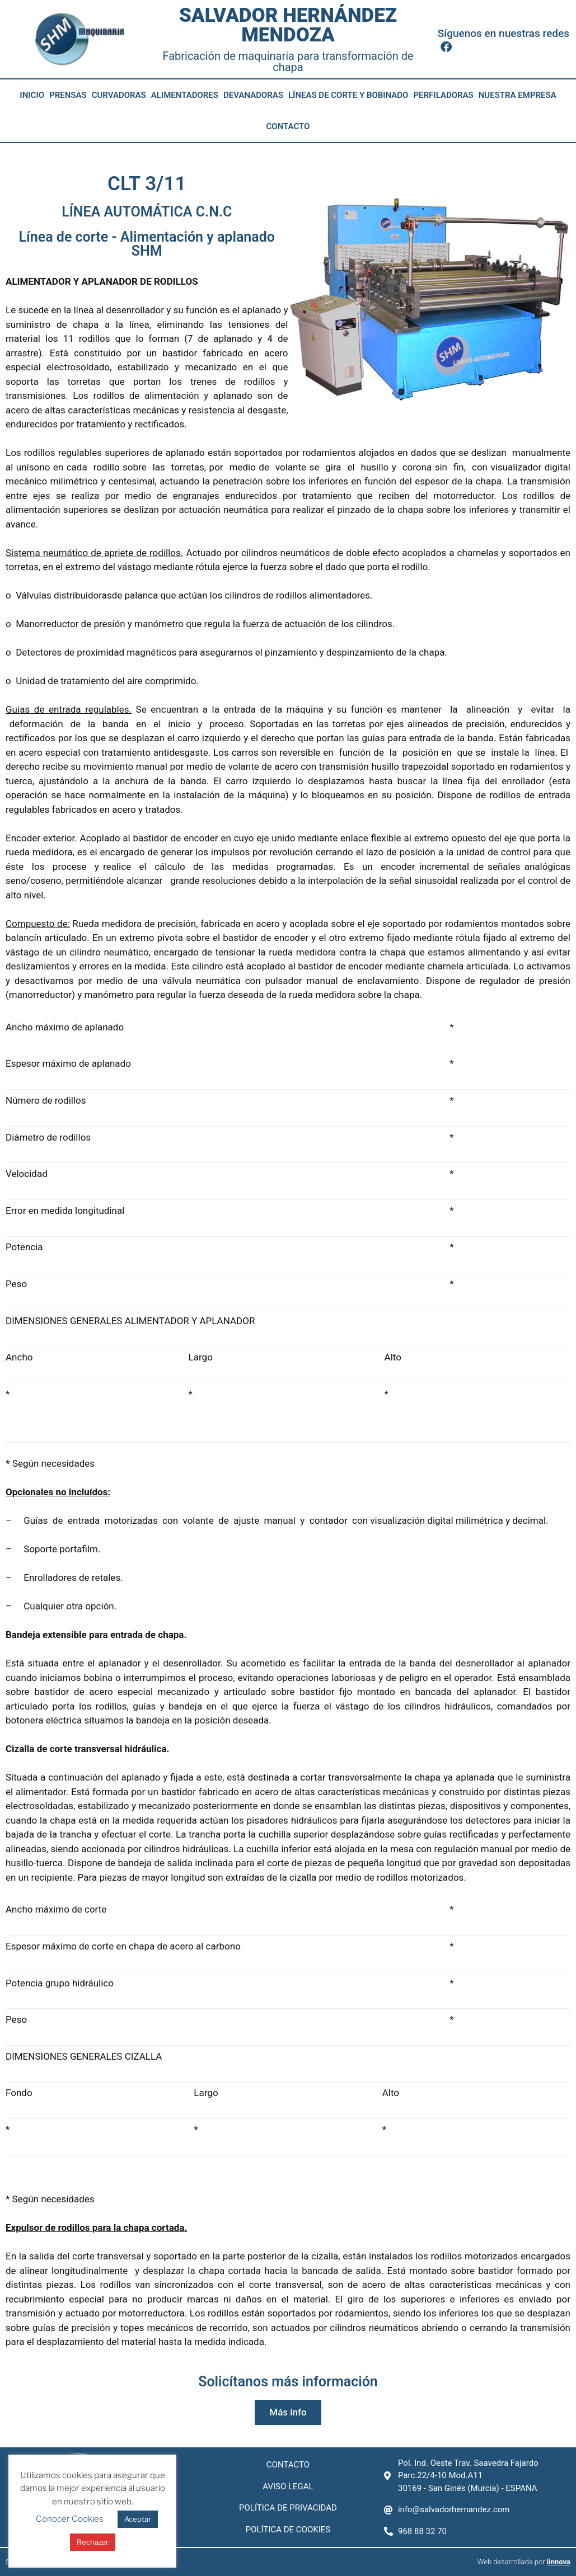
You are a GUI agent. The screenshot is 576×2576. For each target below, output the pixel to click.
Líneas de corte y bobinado (348, 95)
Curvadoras (119, 95)
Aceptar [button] (137, 2518)
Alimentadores (184, 95)
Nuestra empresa (517, 95)
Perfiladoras (443, 95)
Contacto (288, 126)
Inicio (32, 95)
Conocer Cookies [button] (70, 2519)
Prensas (68, 95)
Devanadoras (253, 95)
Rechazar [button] (93, 2541)
